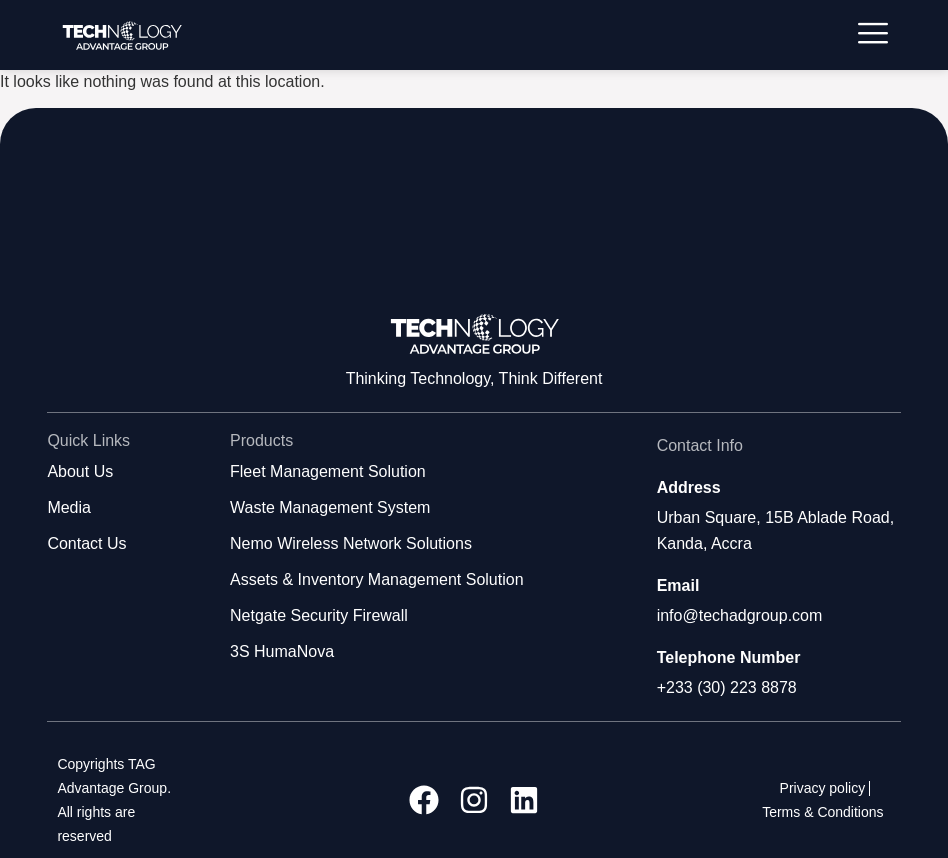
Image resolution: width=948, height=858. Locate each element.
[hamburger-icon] (873, 35)
